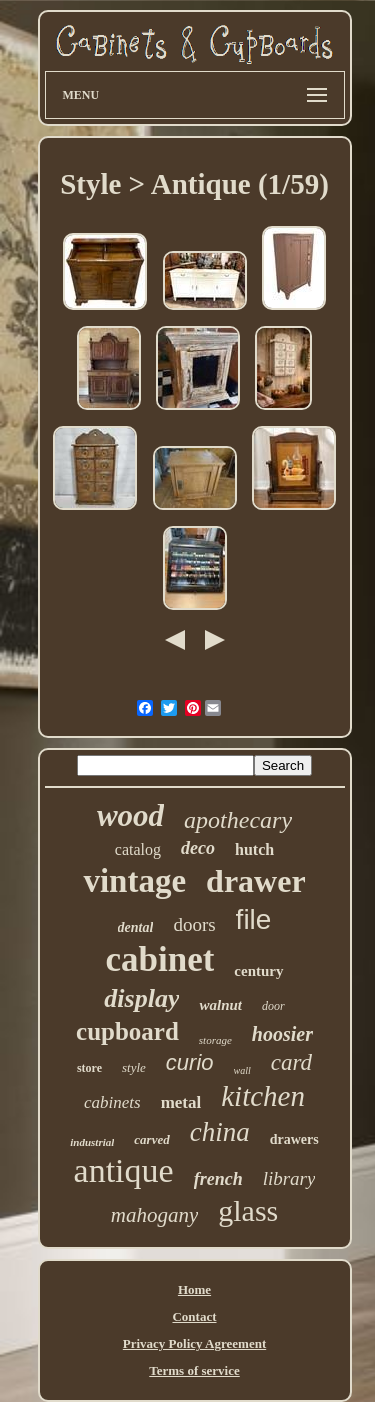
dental (136, 927)
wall (242, 1070)
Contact (194, 1316)
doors (194, 924)
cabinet (159, 959)
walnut (220, 1005)
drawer (256, 881)
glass (248, 1210)
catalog (138, 849)
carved (151, 1139)
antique (124, 1170)
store (89, 1068)
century (258, 971)
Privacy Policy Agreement (194, 1343)
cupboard (127, 1031)
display (141, 998)
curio (190, 1062)
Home (194, 1289)
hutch (254, 849)
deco (198, 848)
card (291, 1062)
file (254, 919)
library (289, 1178)
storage (215, 1040)
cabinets (112, 1102)
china (220, 1132)
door (273, 1006)
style (134, 1067)
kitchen (263, 1096)
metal (181, 1102)
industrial (92, 1142)
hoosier (282, 1034)
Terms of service (194, 1370)
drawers (294, 1139)
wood (130, 815)
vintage (134, 881)
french (218, 1179)
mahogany (155, 1215)
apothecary (238, 820)
